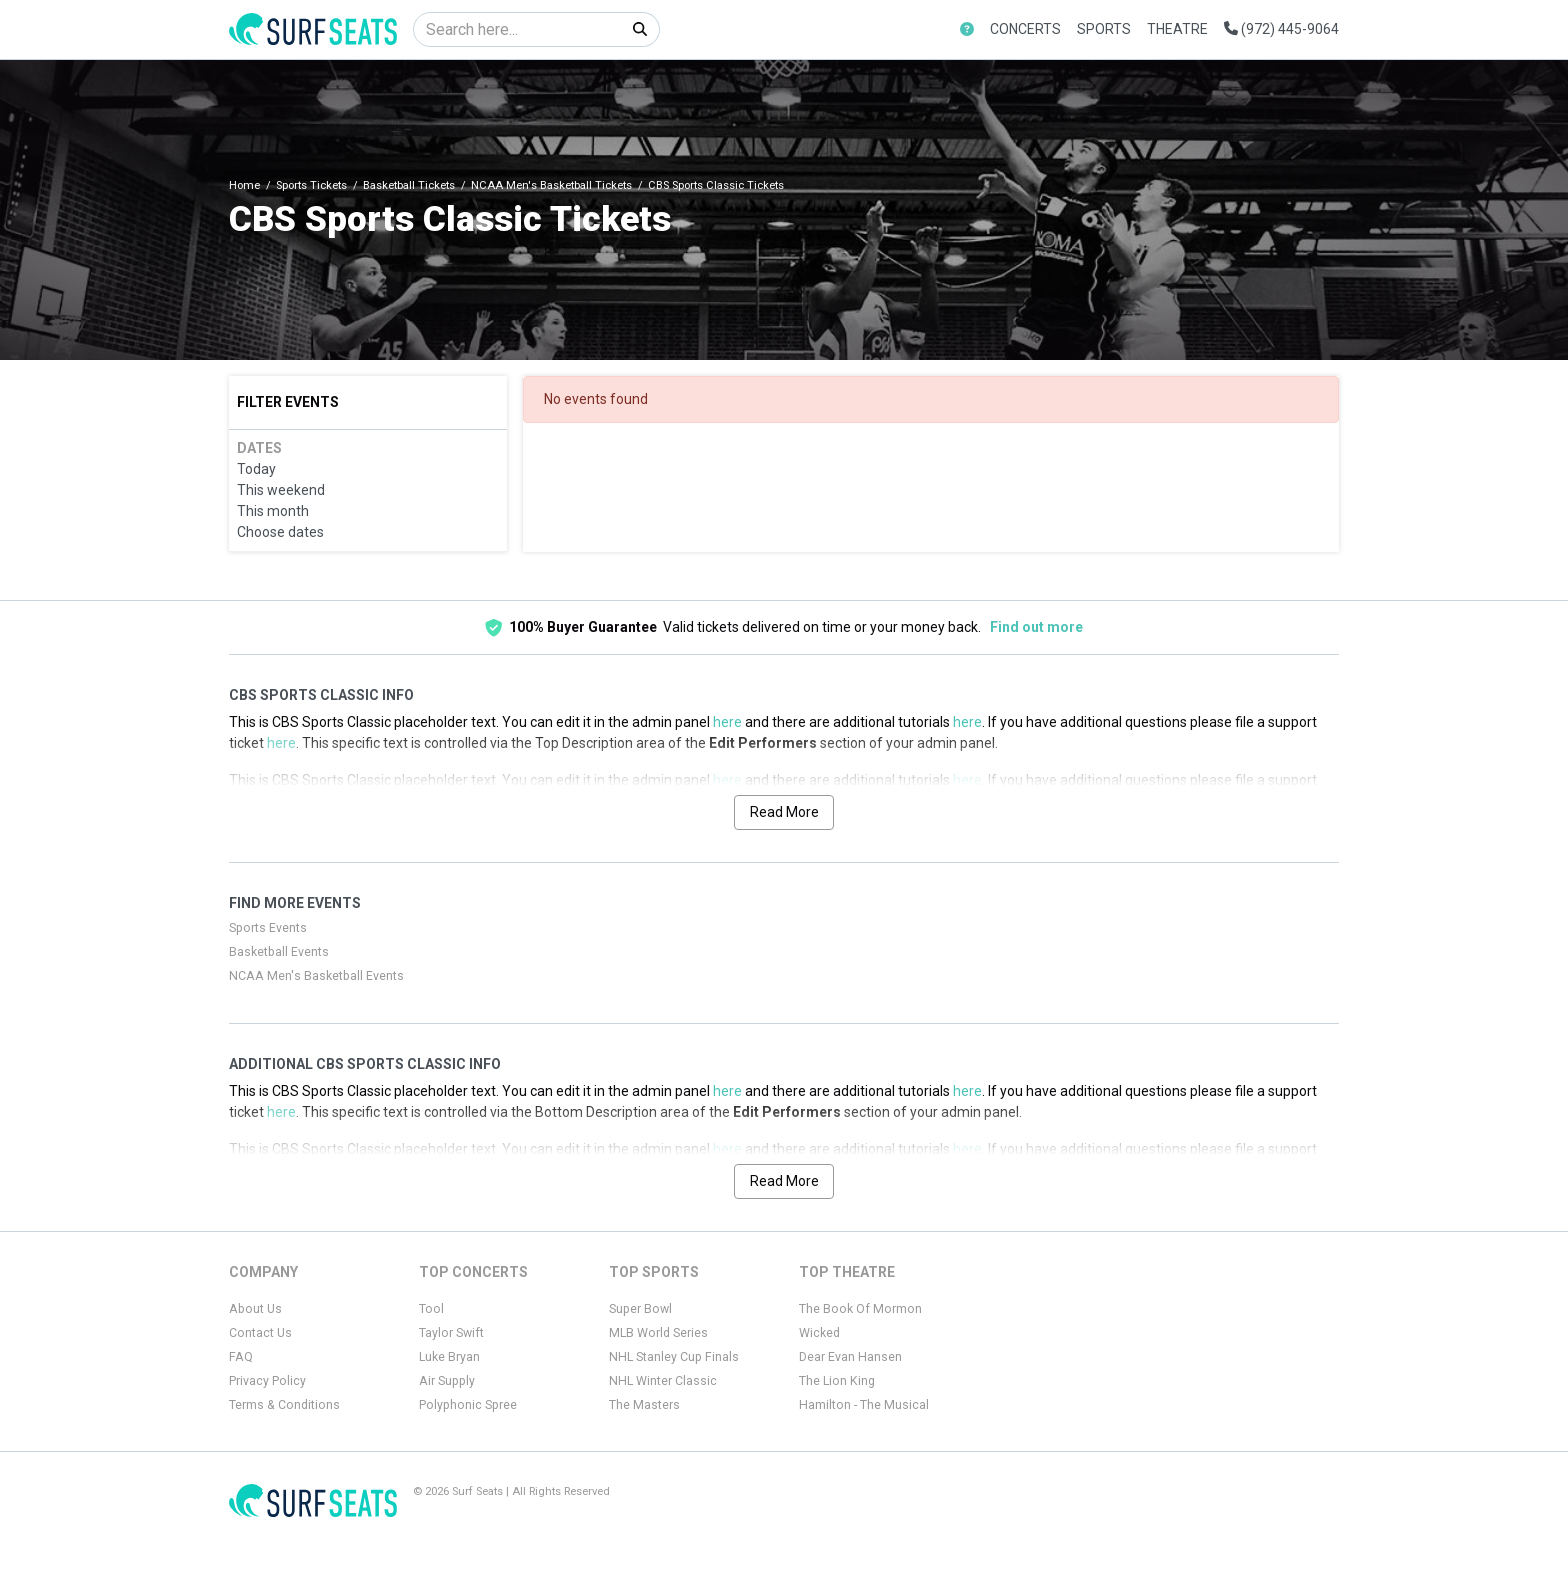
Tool (431, 1309)
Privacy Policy (267, 1381)
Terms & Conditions (284, 1405)
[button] (967, 29)
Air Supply (447, 1381)
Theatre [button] (1177, 29)
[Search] (517, 29)
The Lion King (837, 1381)
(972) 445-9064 (1281, 29)
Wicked (819, 1333)
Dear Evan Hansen (850, 1357)
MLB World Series (658, 1333)
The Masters (644, 1405)
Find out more (1036, 627)
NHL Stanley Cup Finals (674, 1357)
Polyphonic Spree (468, 1405)
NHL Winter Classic (663, 1381)
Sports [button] (1104, 29)
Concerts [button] (1025, 29)
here (727, 722)
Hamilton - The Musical (864, 1405)
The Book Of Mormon (860, 1309)
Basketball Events (279, 952)
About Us (255, 1309)
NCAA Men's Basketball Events (316, 976)
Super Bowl (640, 1309)
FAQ (241, 1357)
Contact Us (260, 1333)
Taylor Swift (451, 1333)
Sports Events (268, 928)
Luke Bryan (449, 1357)
